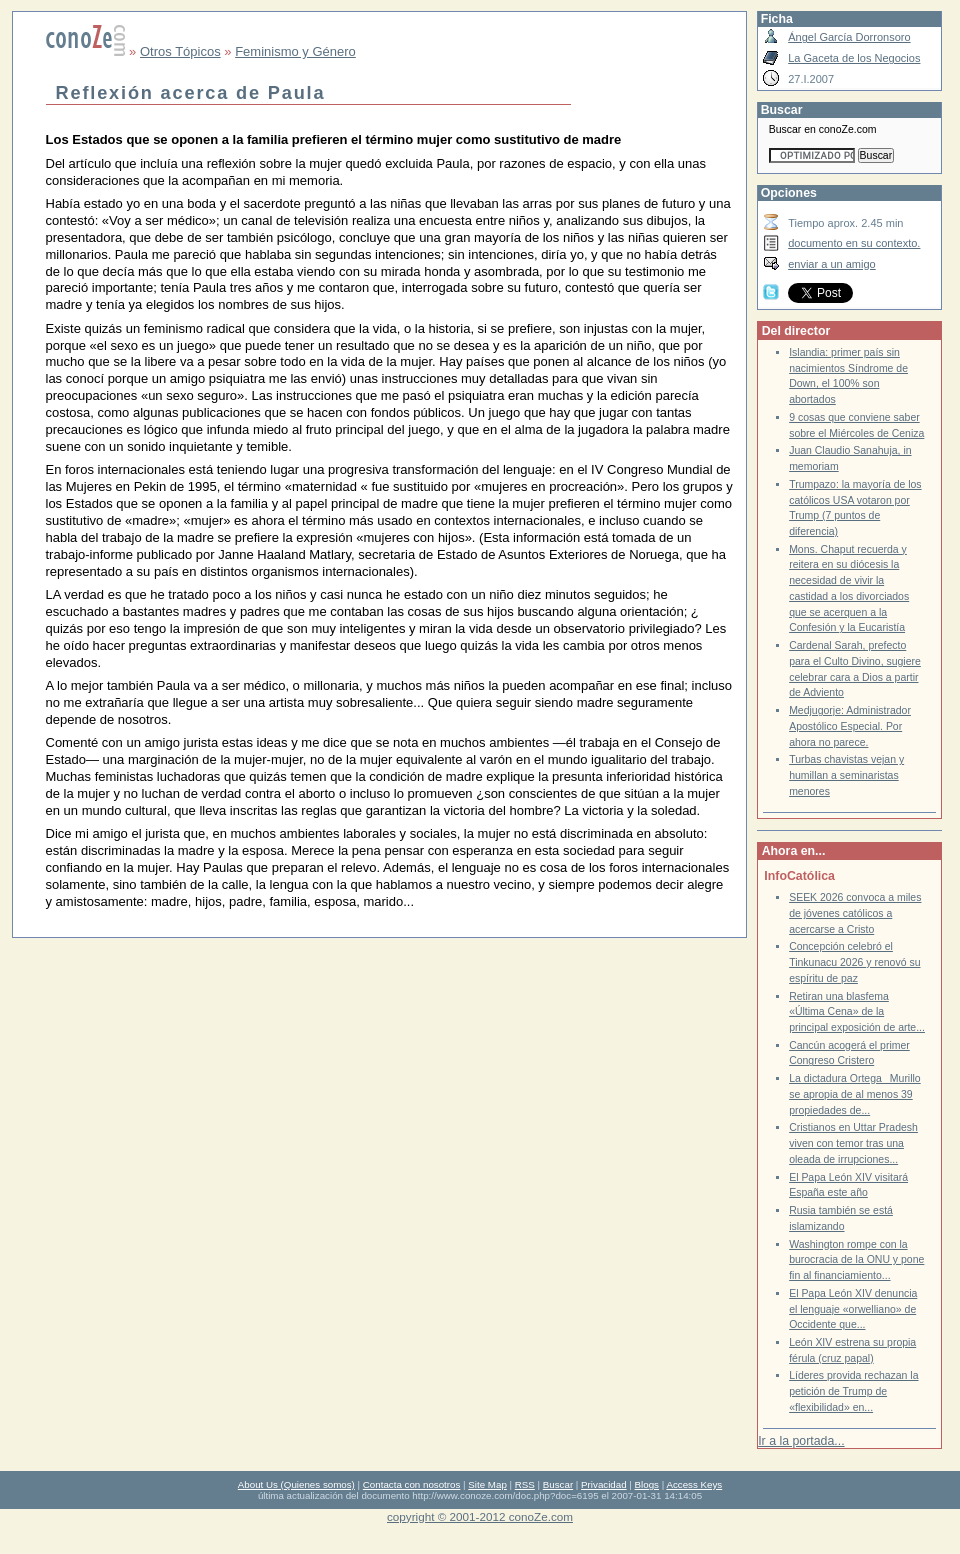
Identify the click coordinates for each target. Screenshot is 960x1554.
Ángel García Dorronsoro (849, 37)
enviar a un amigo (832, 264)
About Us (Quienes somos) (296, 1484)
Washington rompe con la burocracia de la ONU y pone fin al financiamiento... (856, 1260)
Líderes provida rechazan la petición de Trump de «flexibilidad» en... (853, 1391)
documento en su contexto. (854, 243)
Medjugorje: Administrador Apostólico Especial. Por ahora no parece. (850, 726)
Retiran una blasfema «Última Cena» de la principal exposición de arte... (857, 1012)
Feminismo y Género (295, 51)
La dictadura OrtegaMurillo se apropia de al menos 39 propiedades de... (855, 1094)
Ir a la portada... (801, 1441)
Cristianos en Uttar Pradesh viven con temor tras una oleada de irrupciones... (853, 1143)
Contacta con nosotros (412, 1484)
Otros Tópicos (180, 51)
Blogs (647, 1484)
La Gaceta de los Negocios (854, 58)
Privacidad (604, 1484)
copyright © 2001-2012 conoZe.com (480, 1516)
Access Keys (694, 1484)
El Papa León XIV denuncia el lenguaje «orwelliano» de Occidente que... (853, 1309)
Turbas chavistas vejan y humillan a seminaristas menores (846, 775)
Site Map (487, 1484)
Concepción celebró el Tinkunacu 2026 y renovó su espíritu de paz (854, 962)
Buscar (558, 1484)
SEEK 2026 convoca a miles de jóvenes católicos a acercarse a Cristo (855, 913)
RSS (525, 1484)
